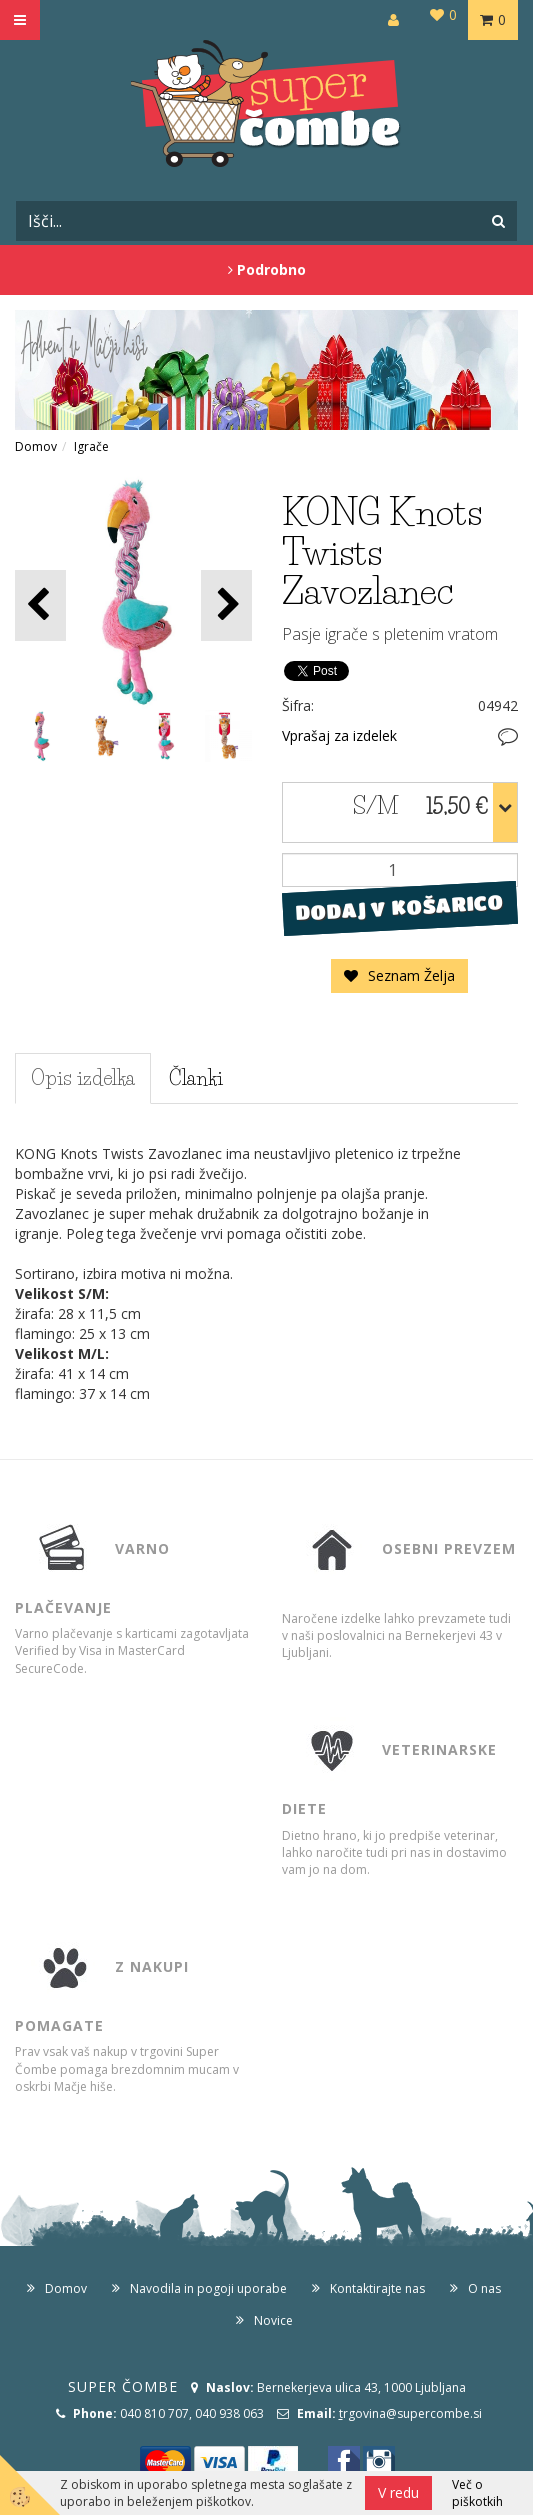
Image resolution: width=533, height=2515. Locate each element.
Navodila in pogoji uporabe (208, 2288)
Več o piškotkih (477, 2493)
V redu (398, 2492)
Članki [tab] (196, 1078)
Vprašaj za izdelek (339, 735)
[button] (226, 605)
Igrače (91, 446)
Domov (36, 446)
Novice (273, 2320)
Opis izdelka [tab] (83, 1078)
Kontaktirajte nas (377, 2288)
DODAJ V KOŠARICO (399, 907)
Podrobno (267, 269)
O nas (484, 2288)
